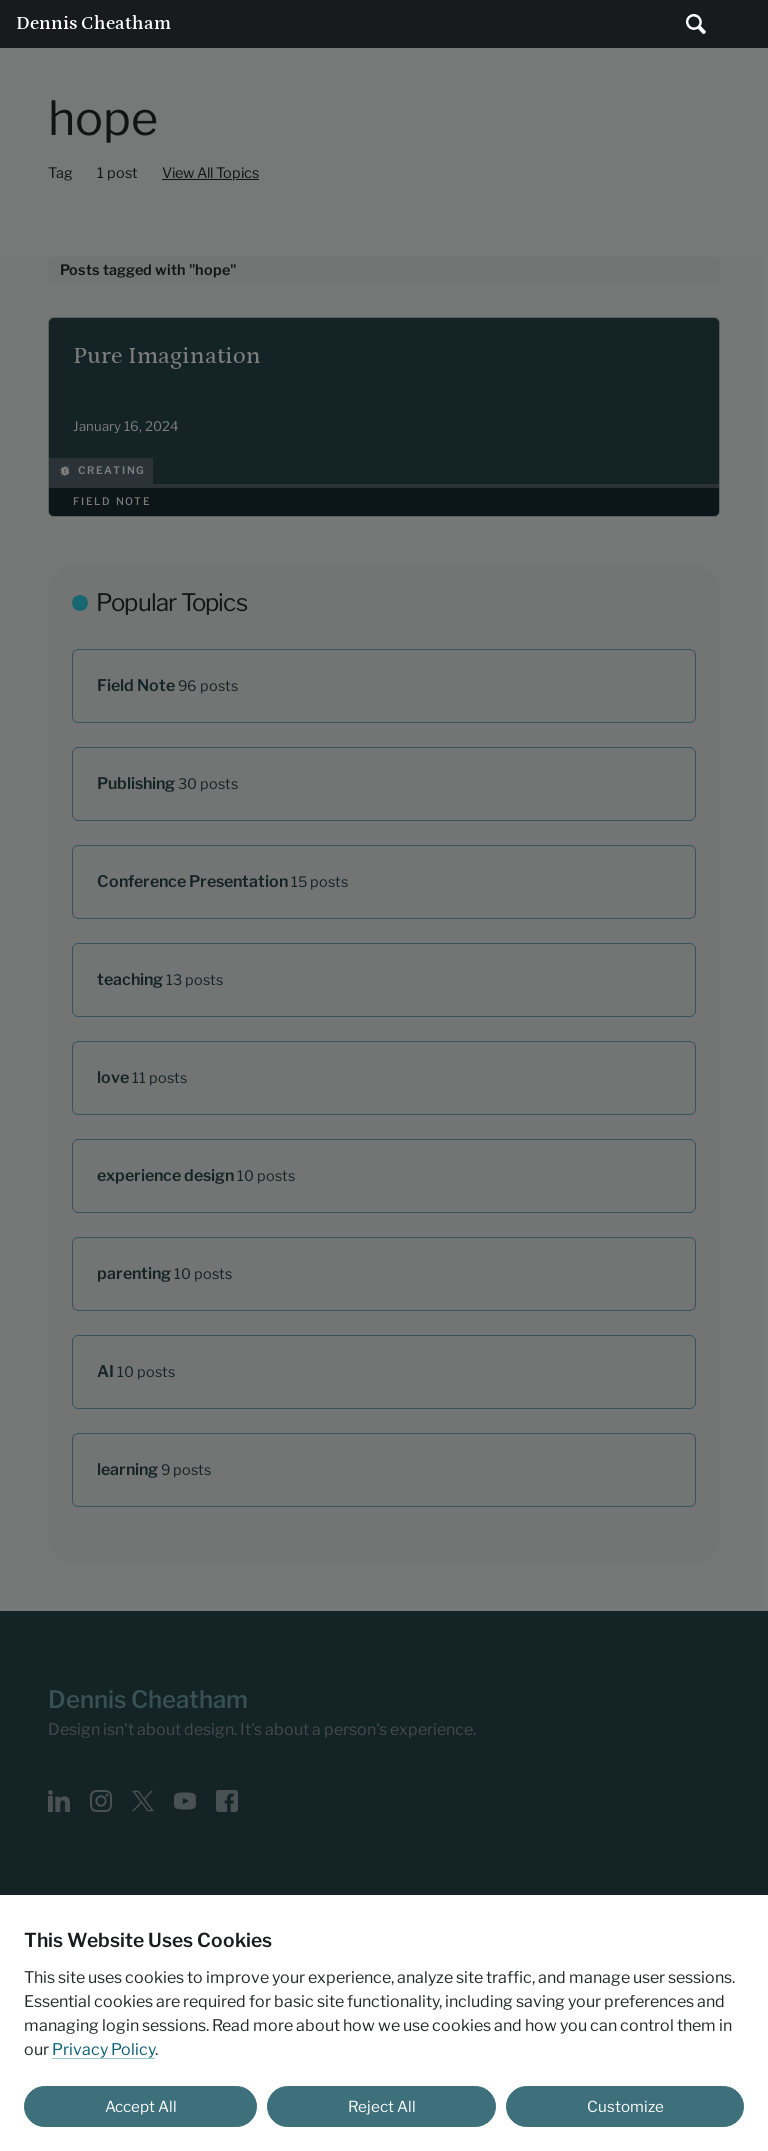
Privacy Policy (103, 2049)
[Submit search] (696, 24)
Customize (625, 2106)
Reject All (382, 2106)
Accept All (141, 2106)
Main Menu (744, 24)
